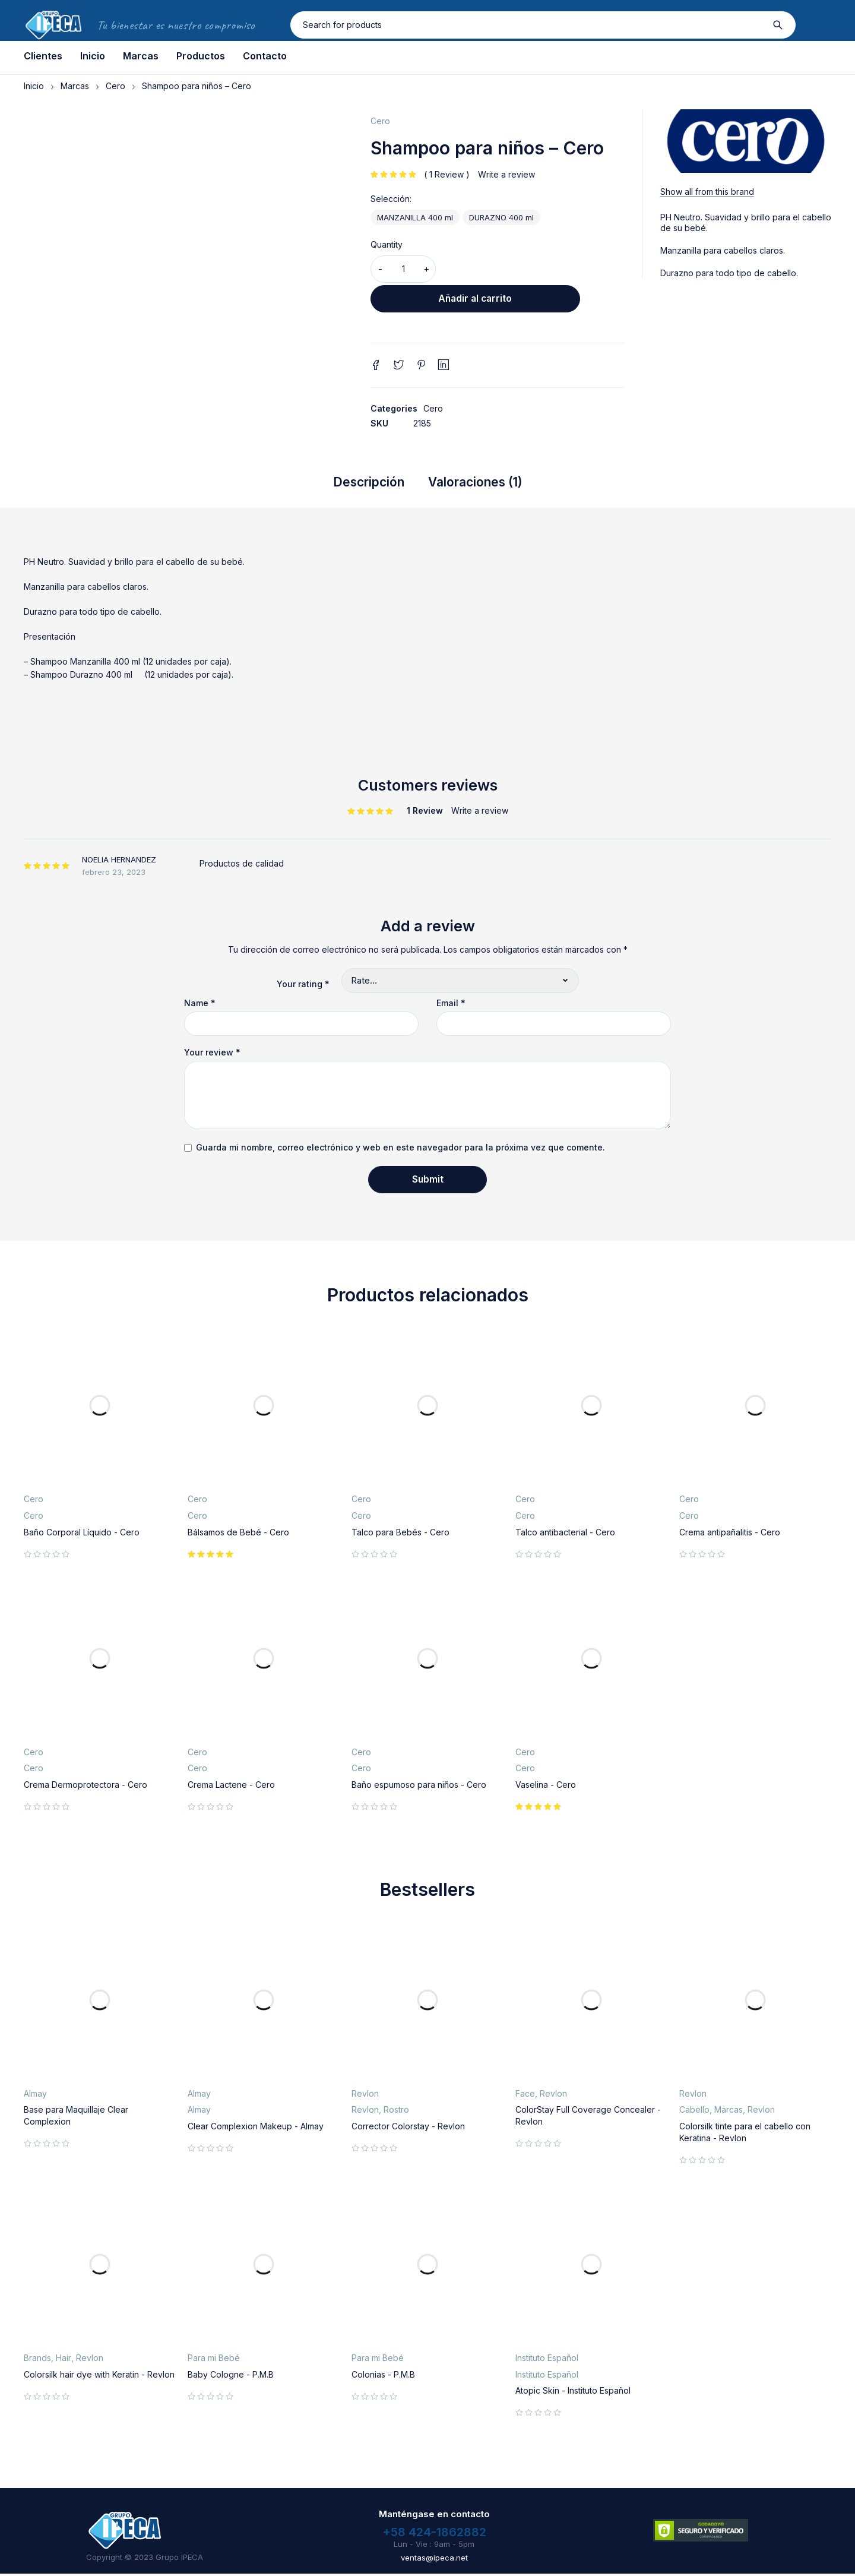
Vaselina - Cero (545, 1786)
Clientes (43, 56)
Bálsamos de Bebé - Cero (238, 1534)
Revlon (365, 2095)
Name (200, 1005)
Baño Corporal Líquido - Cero (82, 1534)
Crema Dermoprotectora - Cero (85, 1786)
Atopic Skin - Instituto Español (573, 2393)
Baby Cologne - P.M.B (231, 2376)
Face (525, 2095)
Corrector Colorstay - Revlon (408, 2128)
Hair (63, 2359)
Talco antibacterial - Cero (565, 1534)
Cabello (694, 2112)
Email (451, 1005)
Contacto (265, 56)
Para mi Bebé (214, 2359)
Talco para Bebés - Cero (400, 1534)
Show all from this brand (707, 192)
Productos (200, 56)
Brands (37, 2359)
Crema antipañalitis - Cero (729, 1534)
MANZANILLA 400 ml (415, 217)
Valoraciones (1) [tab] (482, 483)
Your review (212, 1055)
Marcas (141, 56)
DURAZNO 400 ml (501, 217)
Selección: (390, 199)
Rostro (396, 2112)
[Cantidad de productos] (403, 269)
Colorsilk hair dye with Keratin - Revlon (99, 2376)
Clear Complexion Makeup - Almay (256, 2128)
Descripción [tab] (358, 483)
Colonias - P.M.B (383, 2376)
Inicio (92, 56)
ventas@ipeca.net (434, 2559)
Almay (35, 2095)
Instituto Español (546, 2359)
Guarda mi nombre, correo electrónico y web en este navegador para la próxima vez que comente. (400, 1150)
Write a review (506, 174)
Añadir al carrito (533, 269)
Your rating (303, 986)
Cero (115, 86)
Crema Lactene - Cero (231, 1786)
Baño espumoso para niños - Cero (419, 1786)
